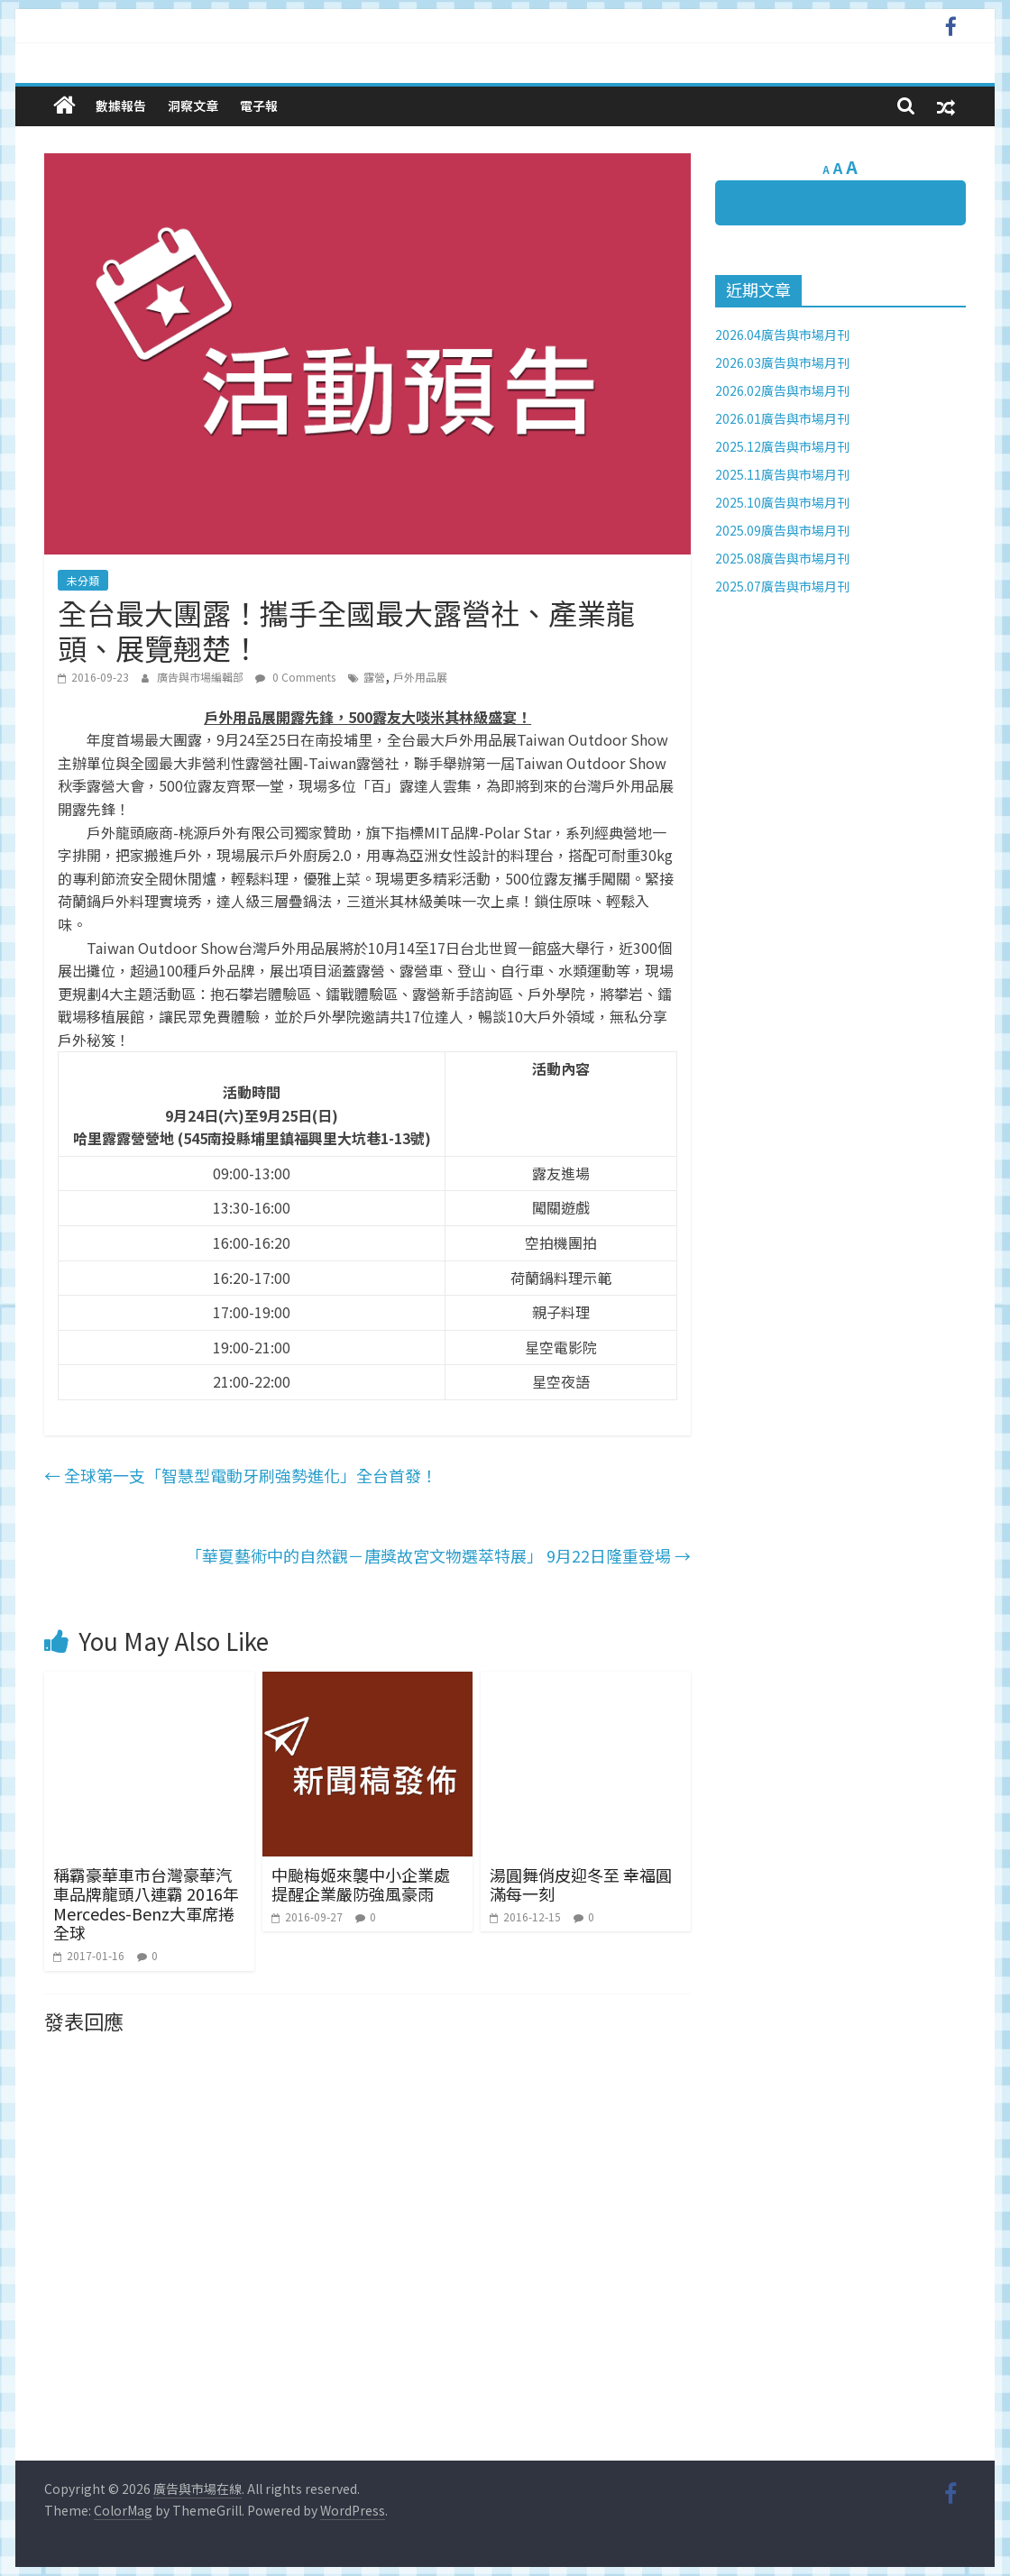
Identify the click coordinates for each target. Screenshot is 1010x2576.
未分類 (83, 580)
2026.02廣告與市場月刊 (782, 390)
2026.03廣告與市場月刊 (782, 362)
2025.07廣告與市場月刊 (782, 586)
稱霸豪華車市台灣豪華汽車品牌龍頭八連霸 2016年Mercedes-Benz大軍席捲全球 (146, 1904)
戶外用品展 (420, 676)
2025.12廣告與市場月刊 (782, 446)
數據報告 (121, 105)
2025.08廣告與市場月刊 (782, 558)
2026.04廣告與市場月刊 (782, 334)
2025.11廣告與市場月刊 (782, 474)
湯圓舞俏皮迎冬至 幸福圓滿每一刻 (581, 1884)
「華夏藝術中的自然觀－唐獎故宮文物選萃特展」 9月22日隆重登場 (438, 1555)
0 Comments (295, 676)
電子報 (259, 105)
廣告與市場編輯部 (201, 676)
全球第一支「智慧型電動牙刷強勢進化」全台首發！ (240, 1475)
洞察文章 (193, 105)
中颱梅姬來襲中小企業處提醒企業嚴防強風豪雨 (360, 1884)
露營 (374, 676)
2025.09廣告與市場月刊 (782, 530)
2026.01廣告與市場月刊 (782, 418)
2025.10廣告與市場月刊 (782, 502)
